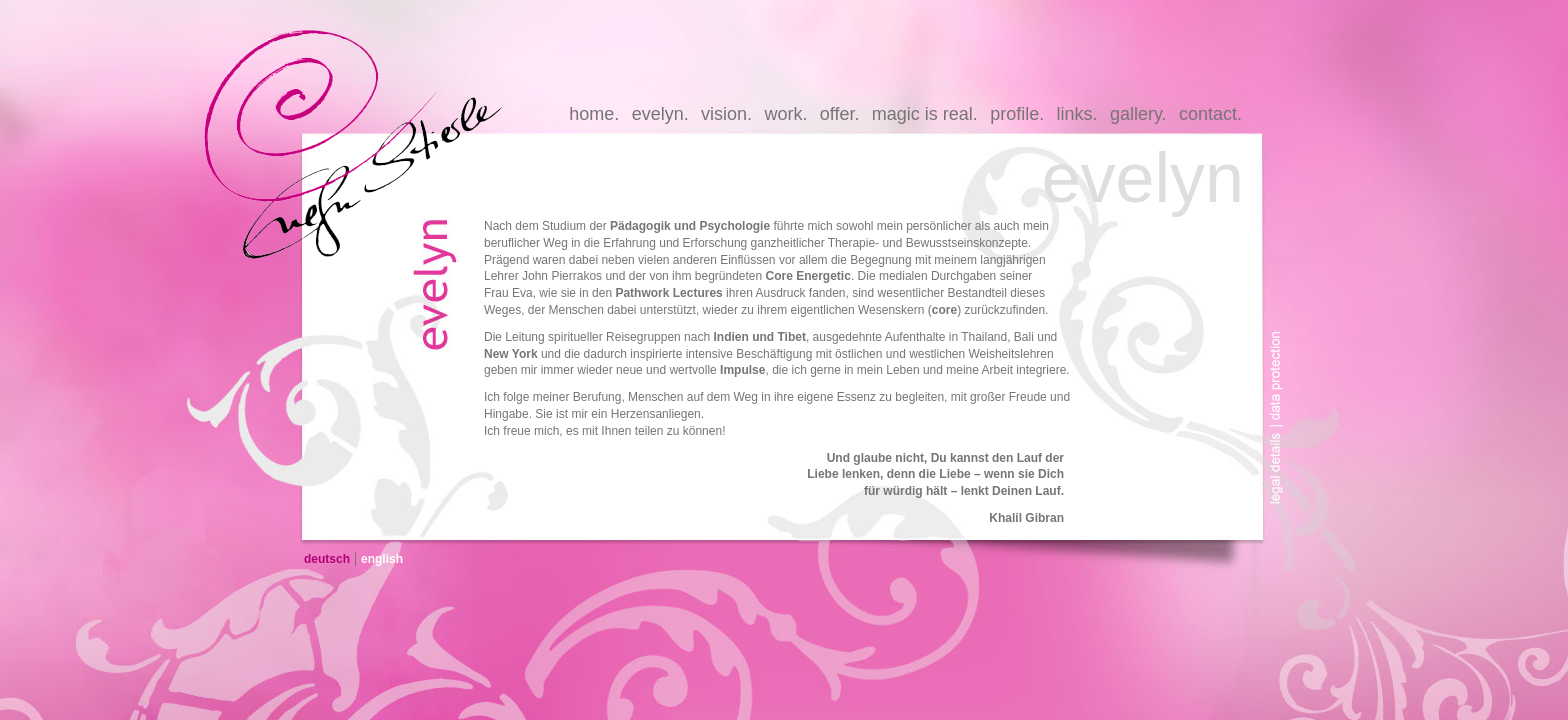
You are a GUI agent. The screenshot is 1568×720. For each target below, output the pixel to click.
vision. (726, 114)
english (382, 559)
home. (594, 114)
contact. (1210, 114)
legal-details (1281, 473)
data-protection (1281, 363)
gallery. (1138, 114)
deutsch (327, 559)
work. (785, 114)
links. (1077, 114)
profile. (1017, 114)
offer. (840, 114)
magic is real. (925, 114)
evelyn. (660, 114)
